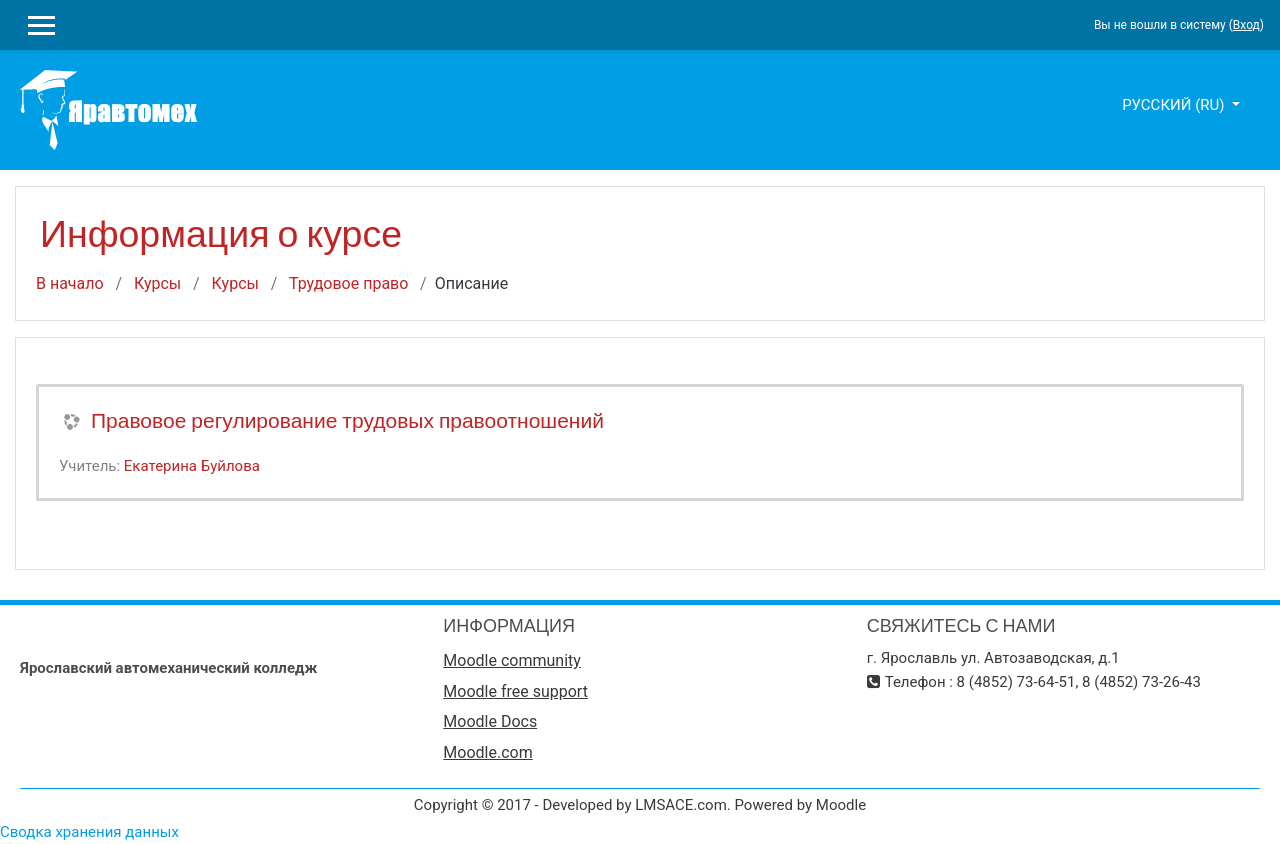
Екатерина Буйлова (192, 466)
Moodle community (512, 660)
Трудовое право (348, 283)
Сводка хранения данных (89, 832)
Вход (1246, 25)
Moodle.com (487, 752)
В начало (70, 283)
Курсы (157, 283)
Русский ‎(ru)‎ (1175, 105)
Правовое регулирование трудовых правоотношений (347, 420)
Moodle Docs (490, 721)
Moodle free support (515, 691)
